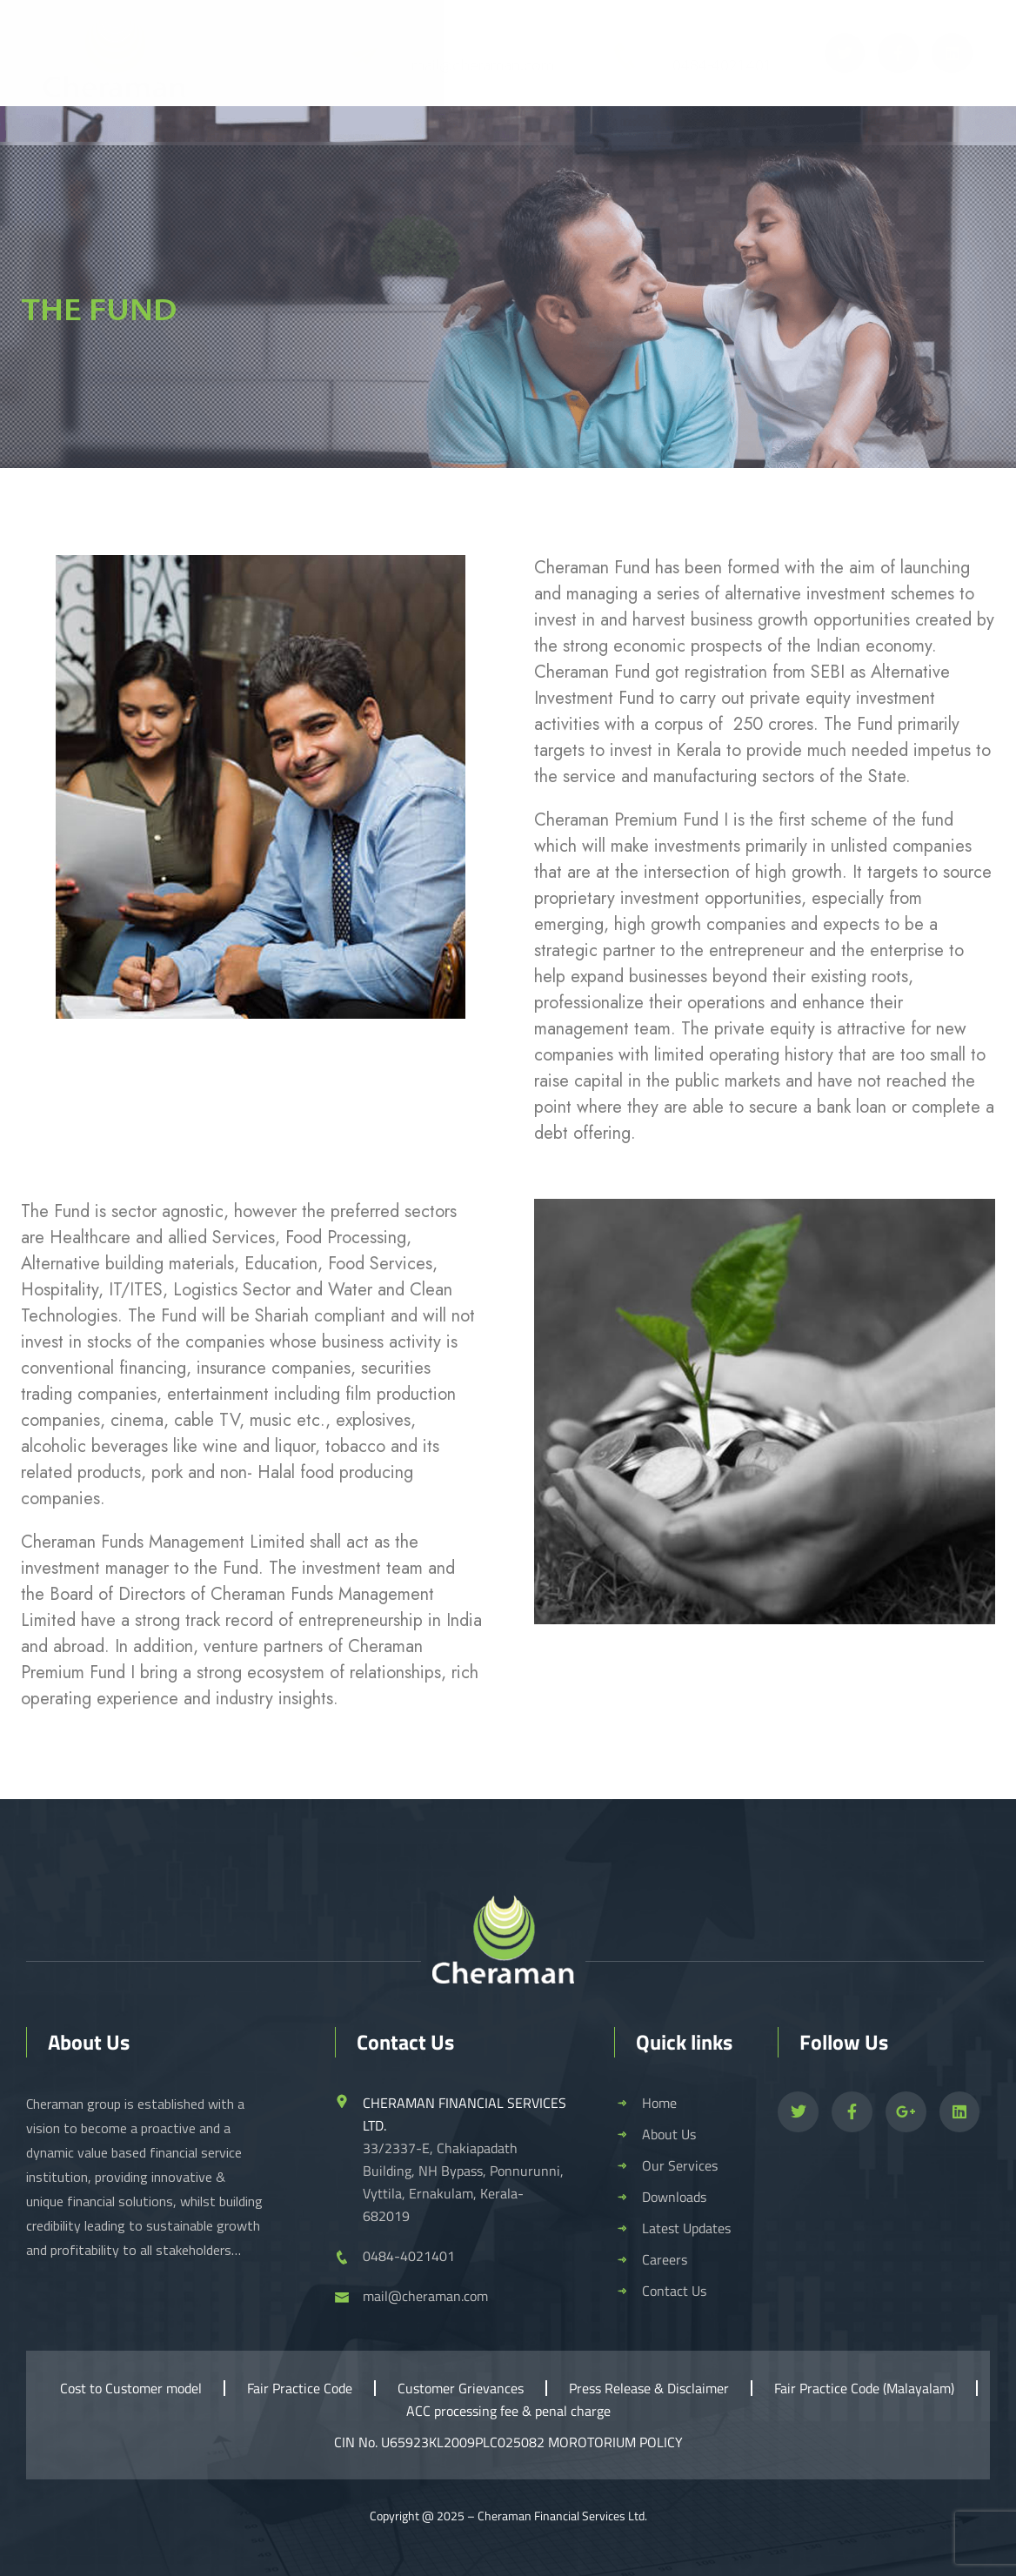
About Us (232, 135)
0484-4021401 (722, 66)
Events (655, 135)
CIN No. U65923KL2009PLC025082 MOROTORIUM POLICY (508, 2442)
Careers (766, 135)
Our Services (374, 135)
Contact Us (880, 135)
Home (120, 135)
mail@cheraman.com (482, 66)
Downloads (524, 135)
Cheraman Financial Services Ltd (561, 2515)
